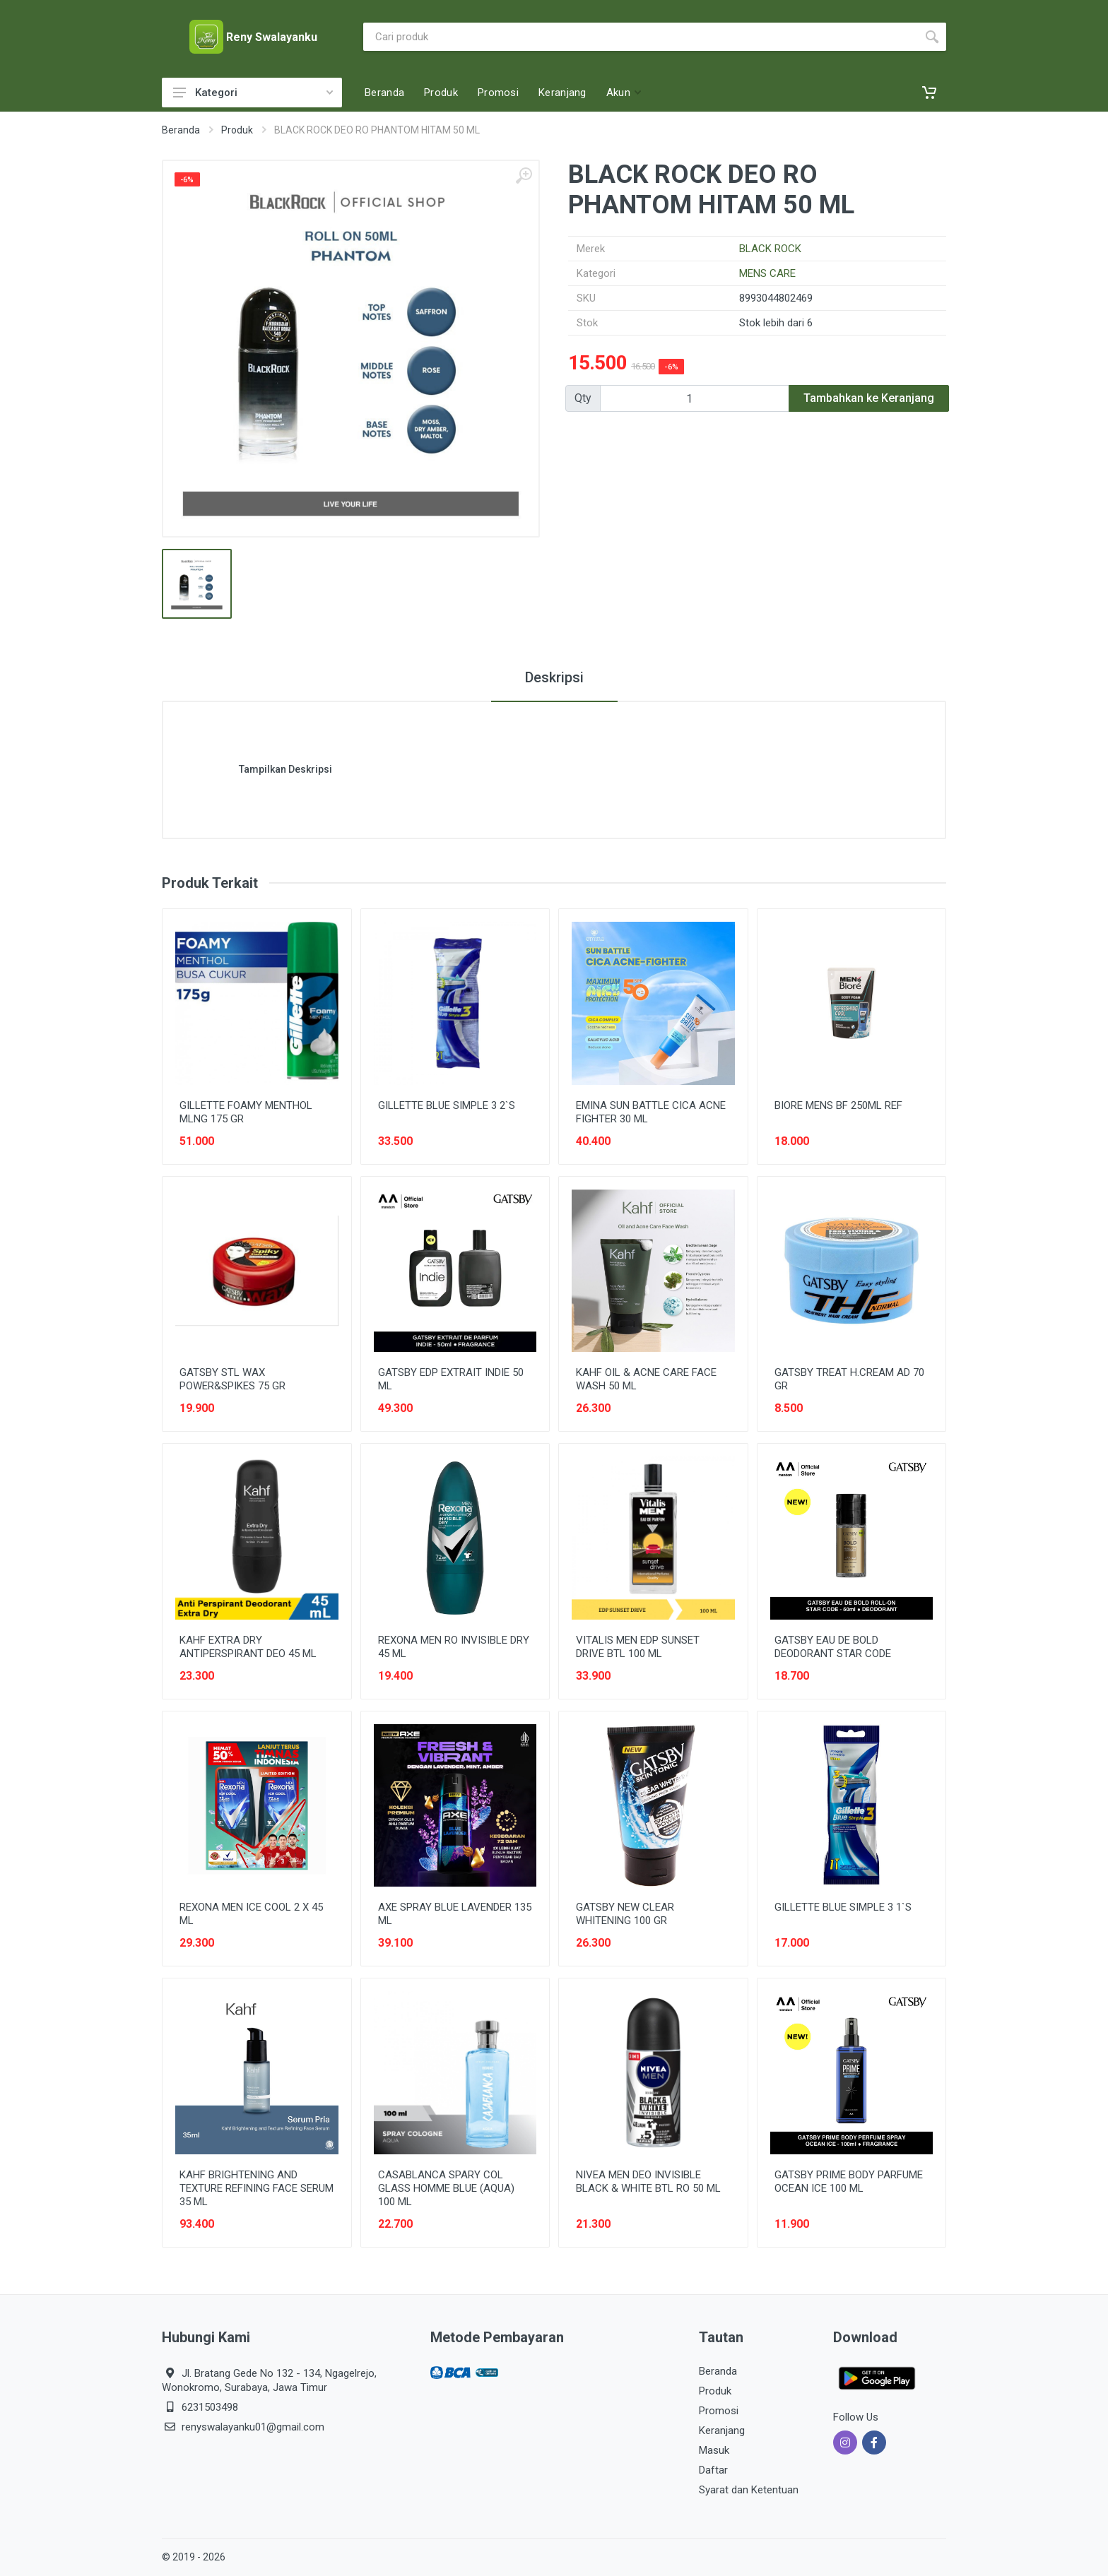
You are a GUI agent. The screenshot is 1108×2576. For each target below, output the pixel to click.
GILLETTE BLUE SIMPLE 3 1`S (843, 1907)
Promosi (718, 2410)
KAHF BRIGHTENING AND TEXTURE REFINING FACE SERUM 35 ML (256, 2188)
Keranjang (722, 2430)
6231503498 (210, 2407)
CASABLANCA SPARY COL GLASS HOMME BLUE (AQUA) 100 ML (446, 2188)
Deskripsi (554, 677)
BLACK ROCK (770, 248)
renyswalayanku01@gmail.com (253, 2427)
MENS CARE (767, 273)
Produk (237, 130)
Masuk (714, 2450)
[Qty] (694, 398)
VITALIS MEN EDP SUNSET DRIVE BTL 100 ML (638, 1647)
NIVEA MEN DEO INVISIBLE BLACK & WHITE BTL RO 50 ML (648, 2181)
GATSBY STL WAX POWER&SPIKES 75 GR (232, 1379)
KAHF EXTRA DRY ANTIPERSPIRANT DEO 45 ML (248, 1647)
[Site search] (640, 37)
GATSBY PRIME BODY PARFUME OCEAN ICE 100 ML (848, 2181)
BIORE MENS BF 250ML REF (838, 1105)
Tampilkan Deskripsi (285, 769)
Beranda (181, 130)
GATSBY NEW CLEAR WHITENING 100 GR (625, 1914)
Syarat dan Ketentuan (748, 2489)
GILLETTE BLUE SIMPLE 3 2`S (446, 1105)
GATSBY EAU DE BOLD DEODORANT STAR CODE (832, 1647)
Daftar (713, 2470)
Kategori (253, 92)
